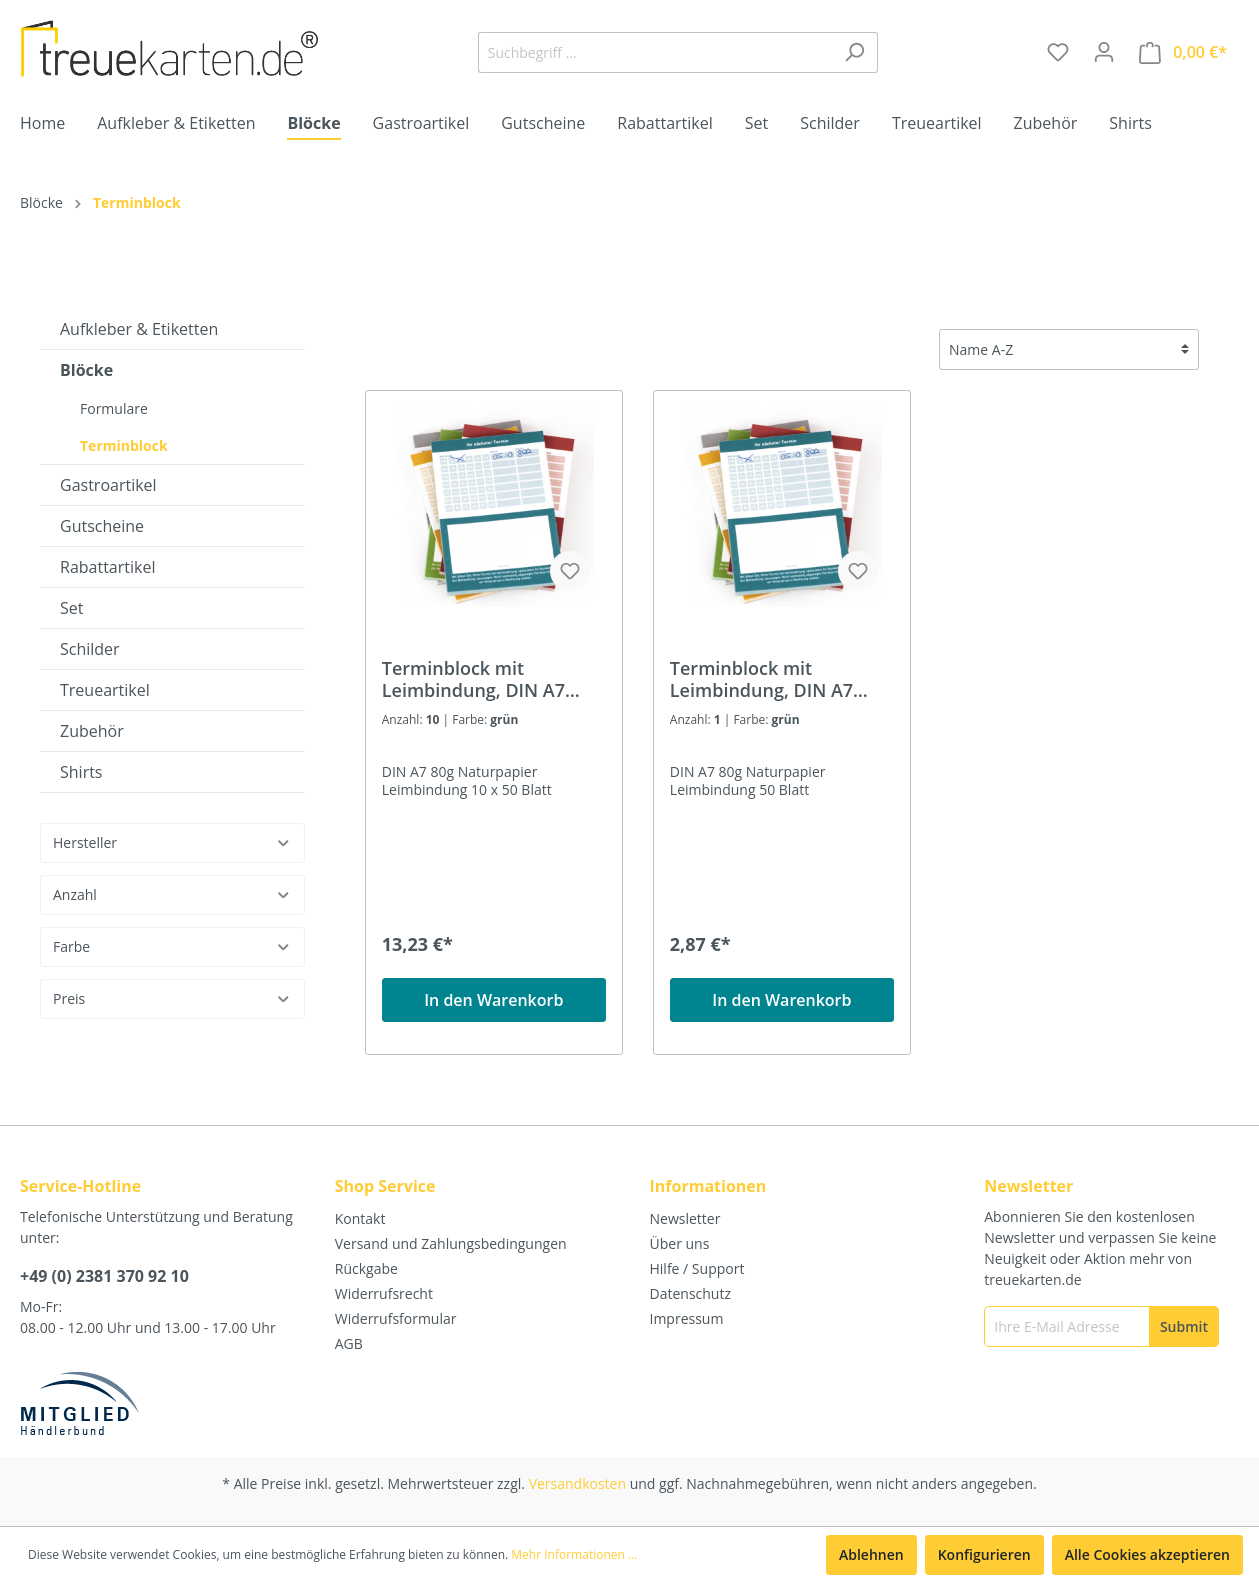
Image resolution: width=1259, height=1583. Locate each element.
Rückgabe (366, 1268)
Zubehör (92, 731)
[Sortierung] (1069, 349)
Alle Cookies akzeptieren (1147, 1554)
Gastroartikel (108, 485)
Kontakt (360, 1218)
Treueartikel (105, 690)
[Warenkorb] (1183, 52)
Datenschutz (690, 1293)
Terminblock (124, 445)
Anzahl (172, 894)
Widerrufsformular (396, 1318)
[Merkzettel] (1058, 52)
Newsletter (685, 1218)
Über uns (680, 1243)
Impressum (687, 1318)
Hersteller (172, 842)
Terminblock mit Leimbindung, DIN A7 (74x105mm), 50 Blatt (762, 679)
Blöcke (86, 370)
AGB (349, 1343)
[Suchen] (854, 52)
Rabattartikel (107, 567)
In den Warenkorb (493, 1000)
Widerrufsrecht (384, 1293)
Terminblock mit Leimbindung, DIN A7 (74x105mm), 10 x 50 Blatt (493, 679)
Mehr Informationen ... (574, 1554)
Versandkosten (577, 1483)
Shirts (81, 772)
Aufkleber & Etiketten (139, 329)
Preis (172, 998)
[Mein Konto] (1104, 52)
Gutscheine (102, 526)
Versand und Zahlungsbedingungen (451, 1243)
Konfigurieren (984, 1554)
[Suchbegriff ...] (655, 52)
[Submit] (1184, 1326)
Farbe (172, 946)
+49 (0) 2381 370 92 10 (104, 1276)
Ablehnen (871, 1554)
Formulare (114, 408)
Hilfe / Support (697, 1268)
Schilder (90, 649)
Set (71, 608)
